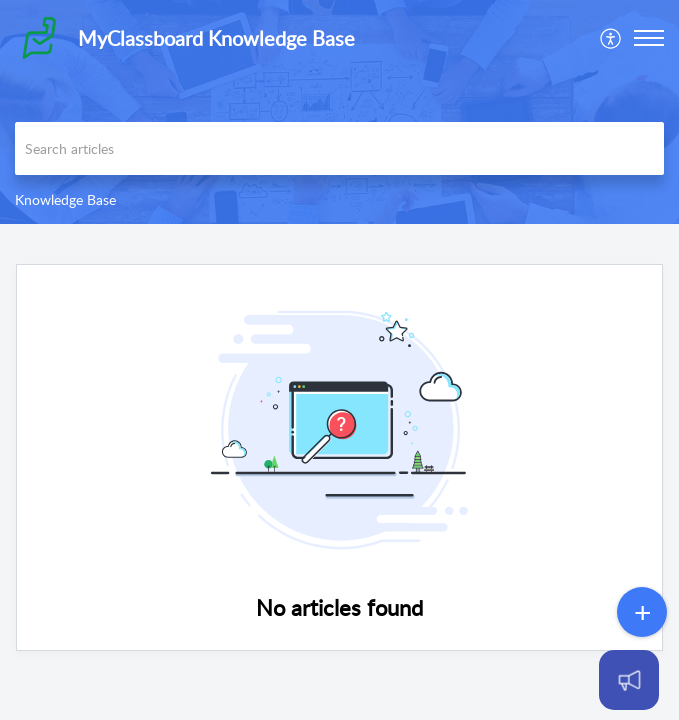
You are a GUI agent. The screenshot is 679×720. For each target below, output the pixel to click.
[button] (649, 38)
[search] (339, 148)
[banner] (339, 112)
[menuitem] (611, 38)
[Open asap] (639, 680)
